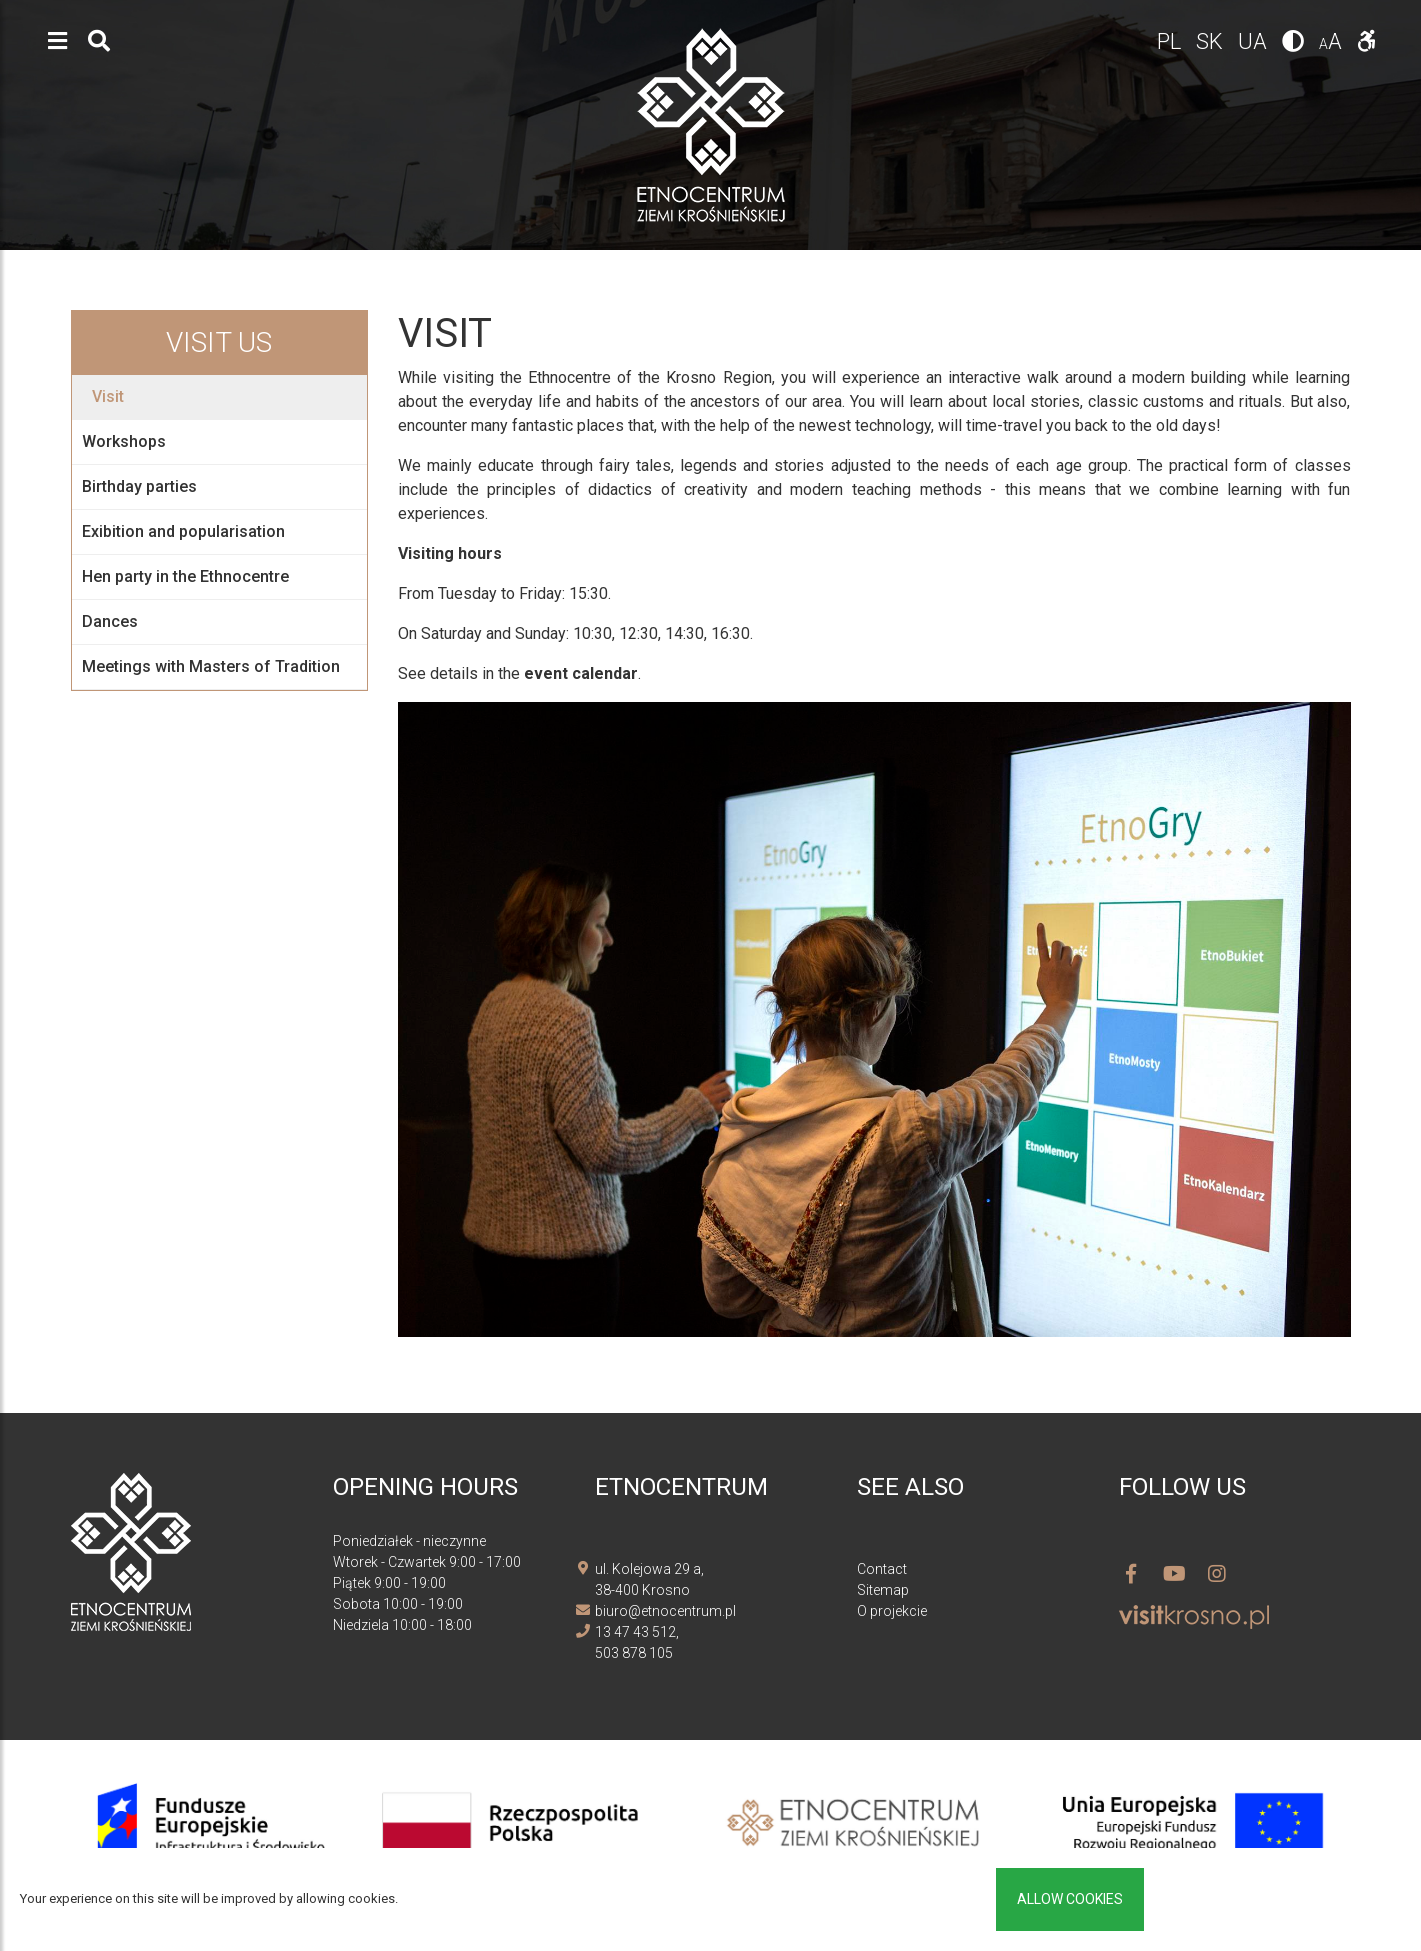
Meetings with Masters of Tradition (211, 666)
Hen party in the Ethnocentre (185, 576)
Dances (110, 621)
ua (1255, 41)
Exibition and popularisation (183, 531)
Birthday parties (139, 486)
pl (1171, 41)
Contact (882, 1569)
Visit (108, 396)
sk (1212, 41)
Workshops (124, 441)
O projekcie (892, 1611)
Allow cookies (1070, 1899)
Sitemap (883, 1590)
